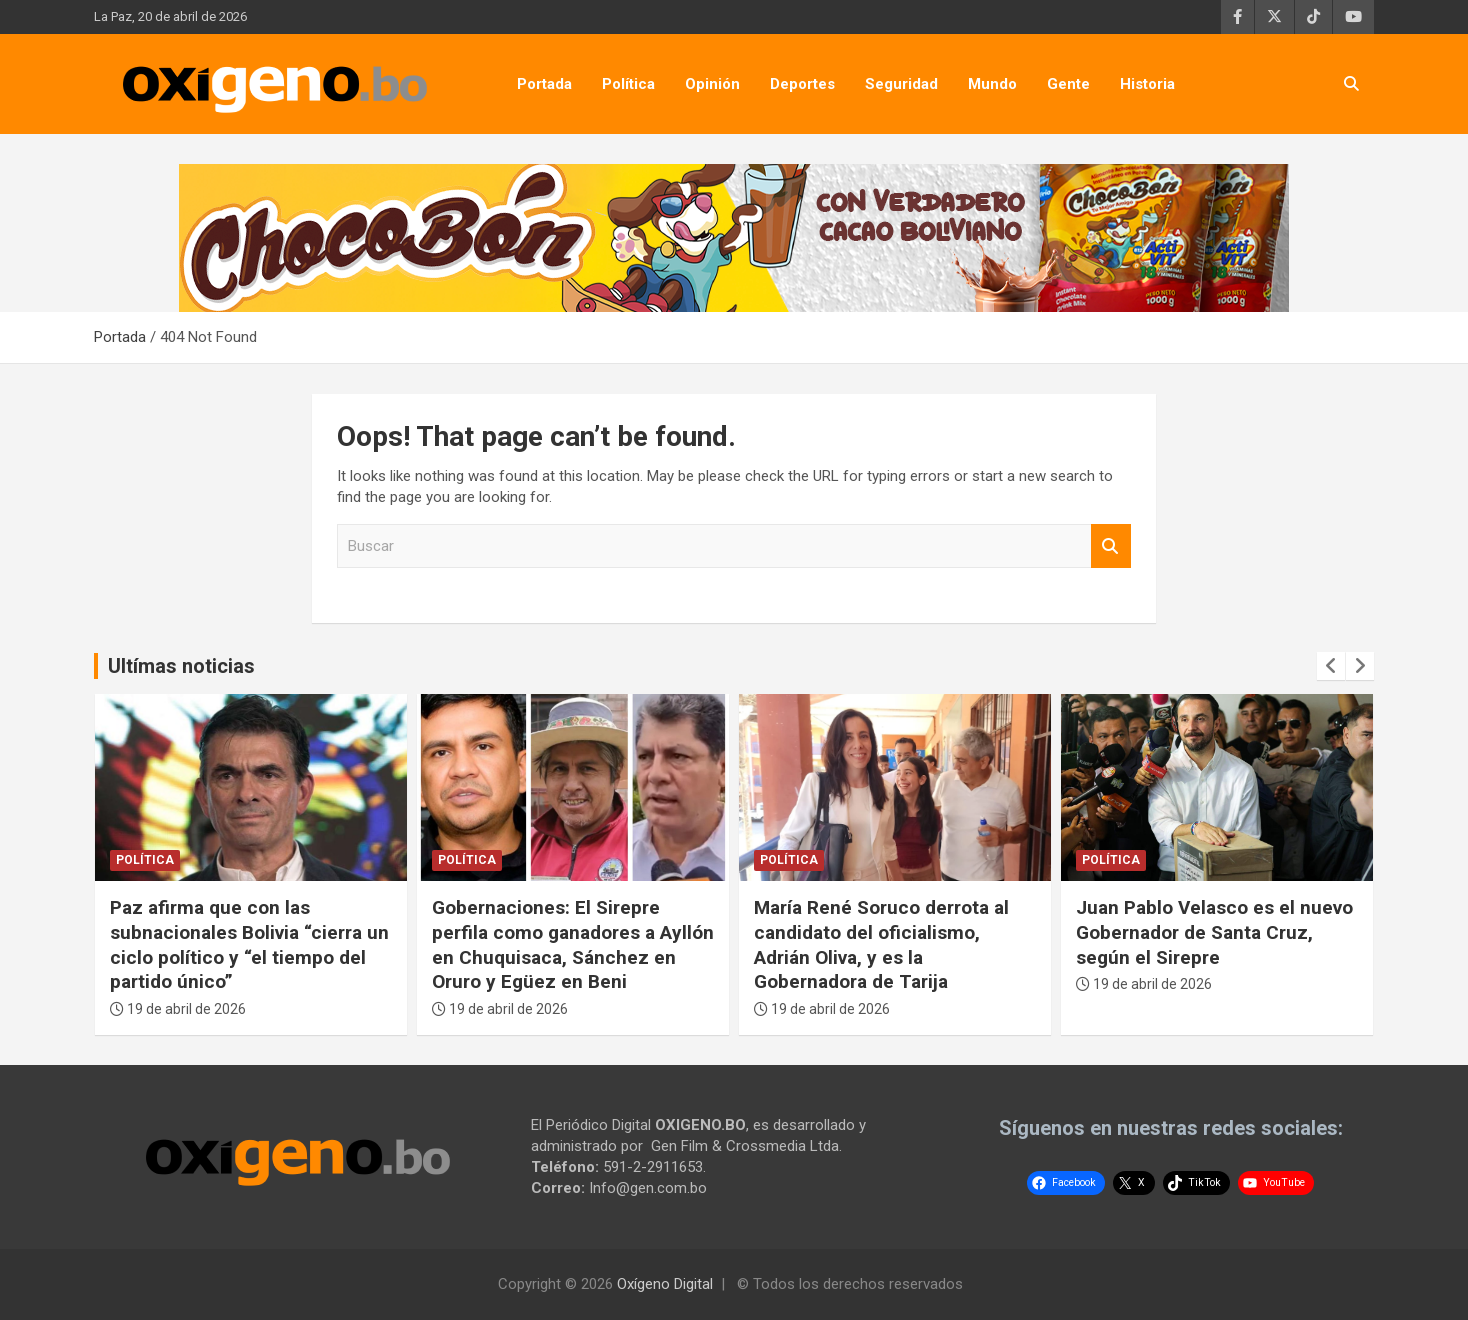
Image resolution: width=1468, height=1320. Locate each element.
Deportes (802, 84)
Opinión (712, 84)
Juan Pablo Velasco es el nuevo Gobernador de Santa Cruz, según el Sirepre (1214, 932)
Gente (1068, 84)
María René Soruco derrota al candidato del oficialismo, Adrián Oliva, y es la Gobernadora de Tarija (881, 944)
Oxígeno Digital (665, 1284)
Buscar (1111, 546)
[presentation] (1331, 666)
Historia (1147, 84)
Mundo (992, 84)
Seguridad (901, 84)
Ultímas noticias (181, 666)
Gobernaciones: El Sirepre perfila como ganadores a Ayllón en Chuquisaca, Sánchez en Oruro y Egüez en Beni (573, 944)
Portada (544, 84)
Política (628, 84)
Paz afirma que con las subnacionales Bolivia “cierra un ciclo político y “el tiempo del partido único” (249, 944)
